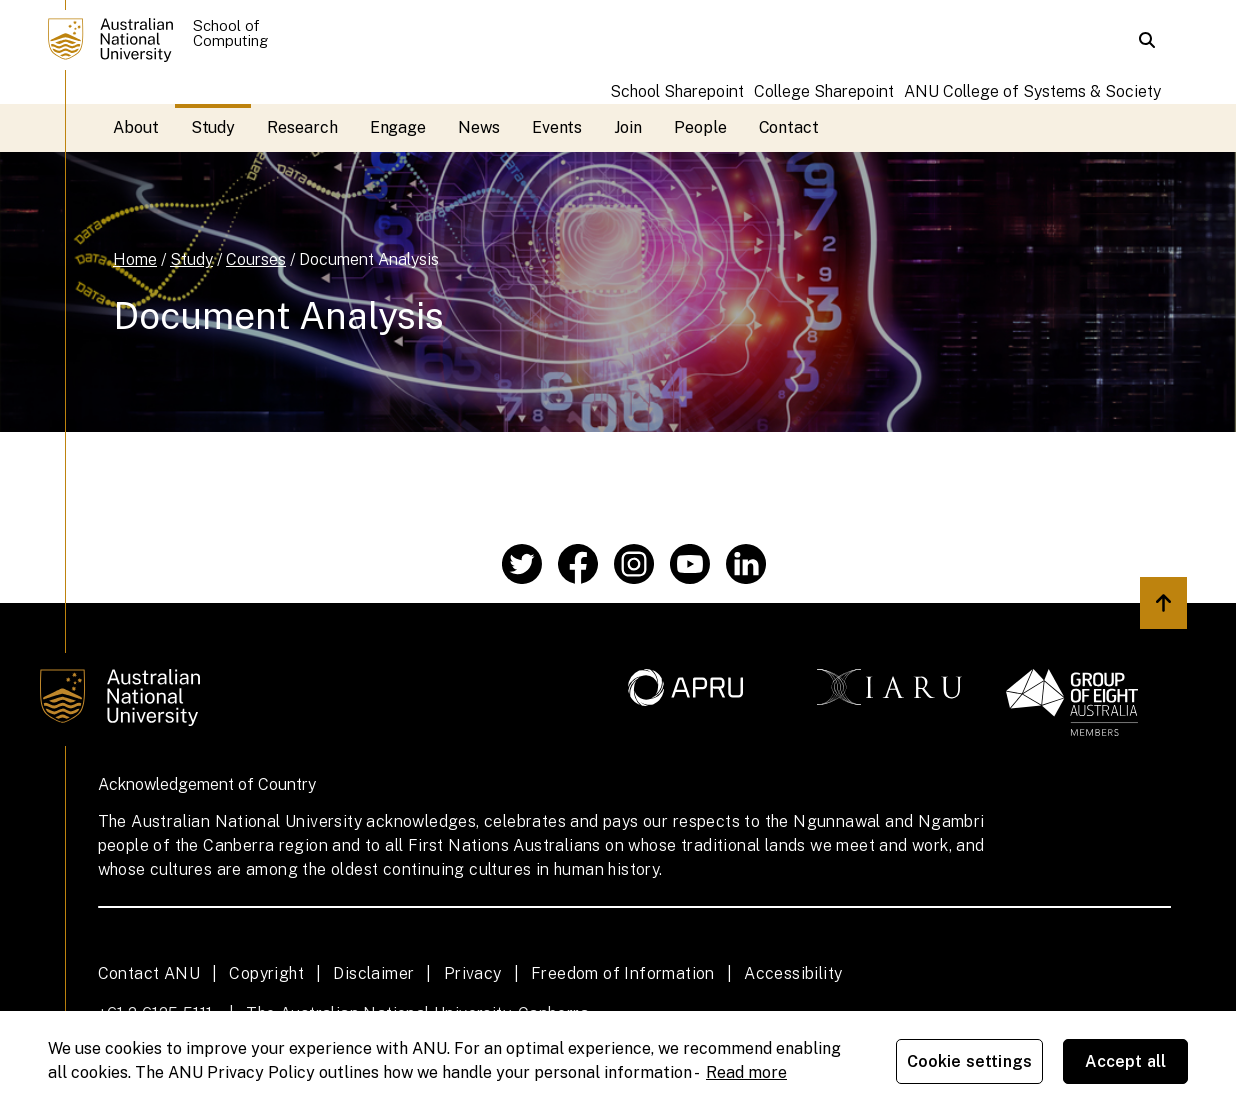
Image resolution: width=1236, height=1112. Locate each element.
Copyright (266, 973)
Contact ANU (149, 973)
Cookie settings (969, 1061)
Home (135, 259)
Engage (398, 127)
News (479, 127)
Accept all (1126, 1061)
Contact (789, 127)
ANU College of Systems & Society (1032, 91)
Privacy (473, 973)
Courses (256, 259)
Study (213, 127)
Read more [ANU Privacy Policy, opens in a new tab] (746, 1072)
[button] (1147, 40)
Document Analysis (369, 259)
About (136, 127)
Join (628, 127)
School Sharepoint (677, 91)
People (700, 127)
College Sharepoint (824, 91)
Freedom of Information (623, 973)
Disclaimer (373, 973)
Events (557, 127)
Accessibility (793, 973)
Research (302, 127)
